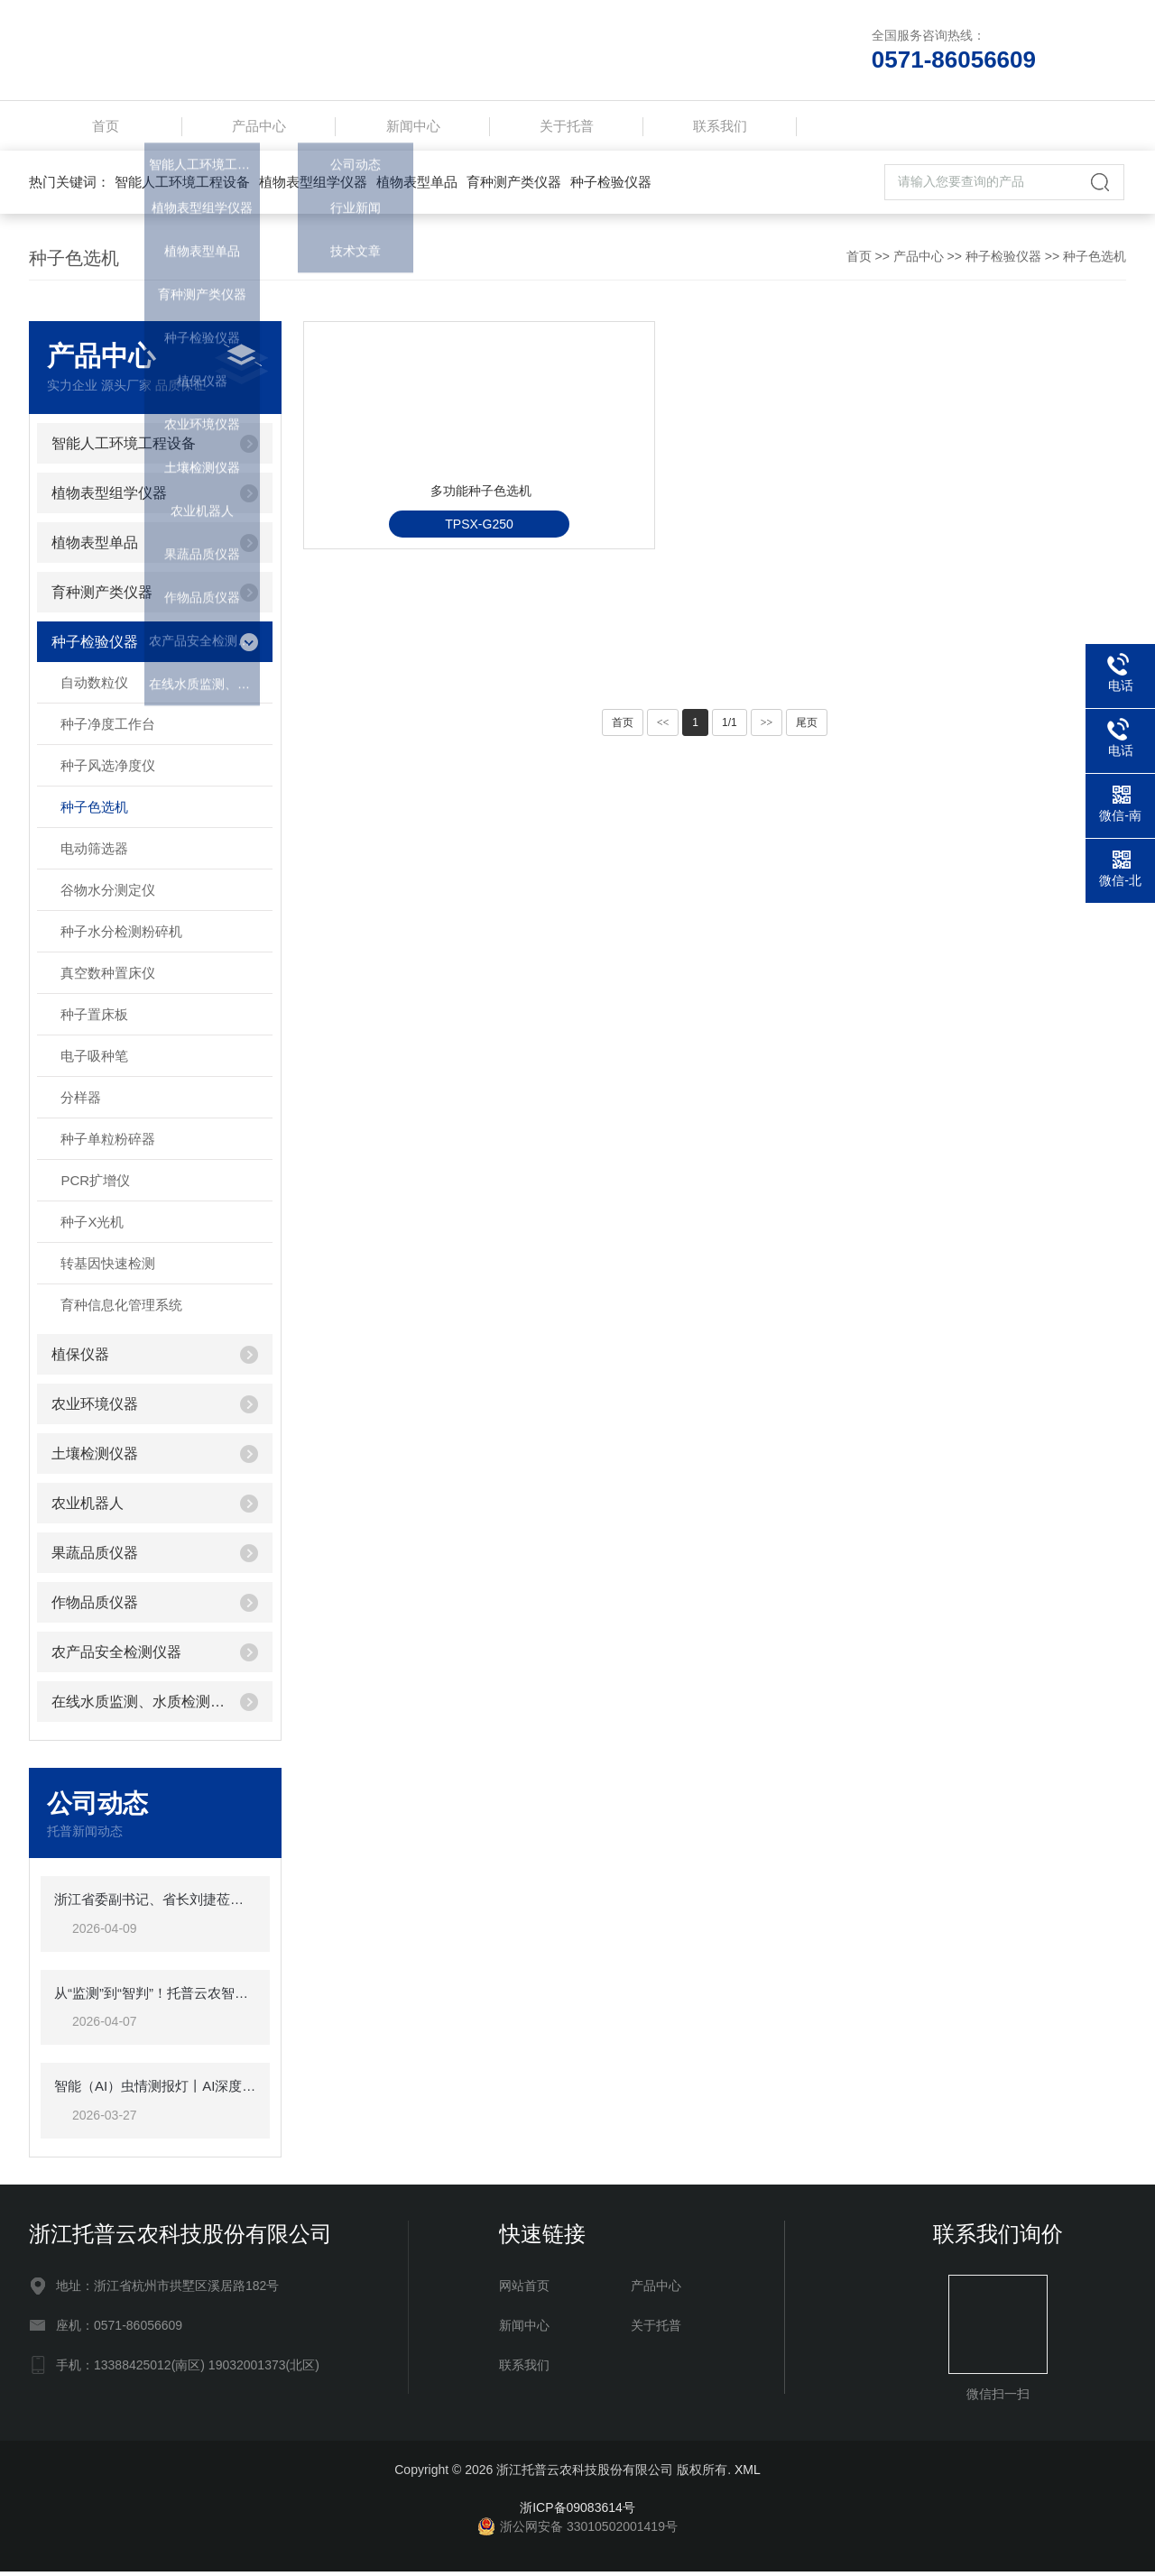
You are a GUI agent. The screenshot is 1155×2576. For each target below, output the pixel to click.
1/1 (729, 727)
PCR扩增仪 (95, 1184)
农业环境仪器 (94, 1408)
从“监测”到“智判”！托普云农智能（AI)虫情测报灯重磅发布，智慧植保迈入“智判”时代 (155, 1997)
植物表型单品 (416, 186)
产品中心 (259, 127)
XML (748, 2474)
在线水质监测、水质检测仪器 (138, 1706)
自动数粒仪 (94, 687)
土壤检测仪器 (94, 1458)
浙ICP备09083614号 (577, 2512)
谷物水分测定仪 (107, 894)
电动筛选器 (94, 852)
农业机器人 (87, 1507)
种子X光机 (92, 1226)
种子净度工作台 (107, 728)
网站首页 (524, 2290)
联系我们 (720, 127)
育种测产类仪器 (514, 186)
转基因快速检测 (107, 1267)
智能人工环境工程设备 (182, 186)
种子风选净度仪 (107, 769)
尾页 (807, 727)
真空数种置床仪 (107, 977)
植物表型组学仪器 (313, 186)
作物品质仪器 (94, 1607)
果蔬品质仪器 (94, 1557)
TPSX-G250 (432, 607)
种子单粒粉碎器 (107, 1143)
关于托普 (567, 127)
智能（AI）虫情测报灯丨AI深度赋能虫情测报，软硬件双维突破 (155, 2090)
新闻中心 (413, 127)
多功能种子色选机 (436, 563)
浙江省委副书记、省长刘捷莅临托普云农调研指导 (155, 1903)
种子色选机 (1094, 260)
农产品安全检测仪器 (116, 1656)
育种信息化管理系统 (121, 1309)
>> (767, 727)
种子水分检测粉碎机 (121, 935)
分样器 (80, 1101)
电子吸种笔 (94, 1060)
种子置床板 (94, 1018)
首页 (105, 127)
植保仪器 (80, 1358)
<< (663, 727)
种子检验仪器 (610, 186)
